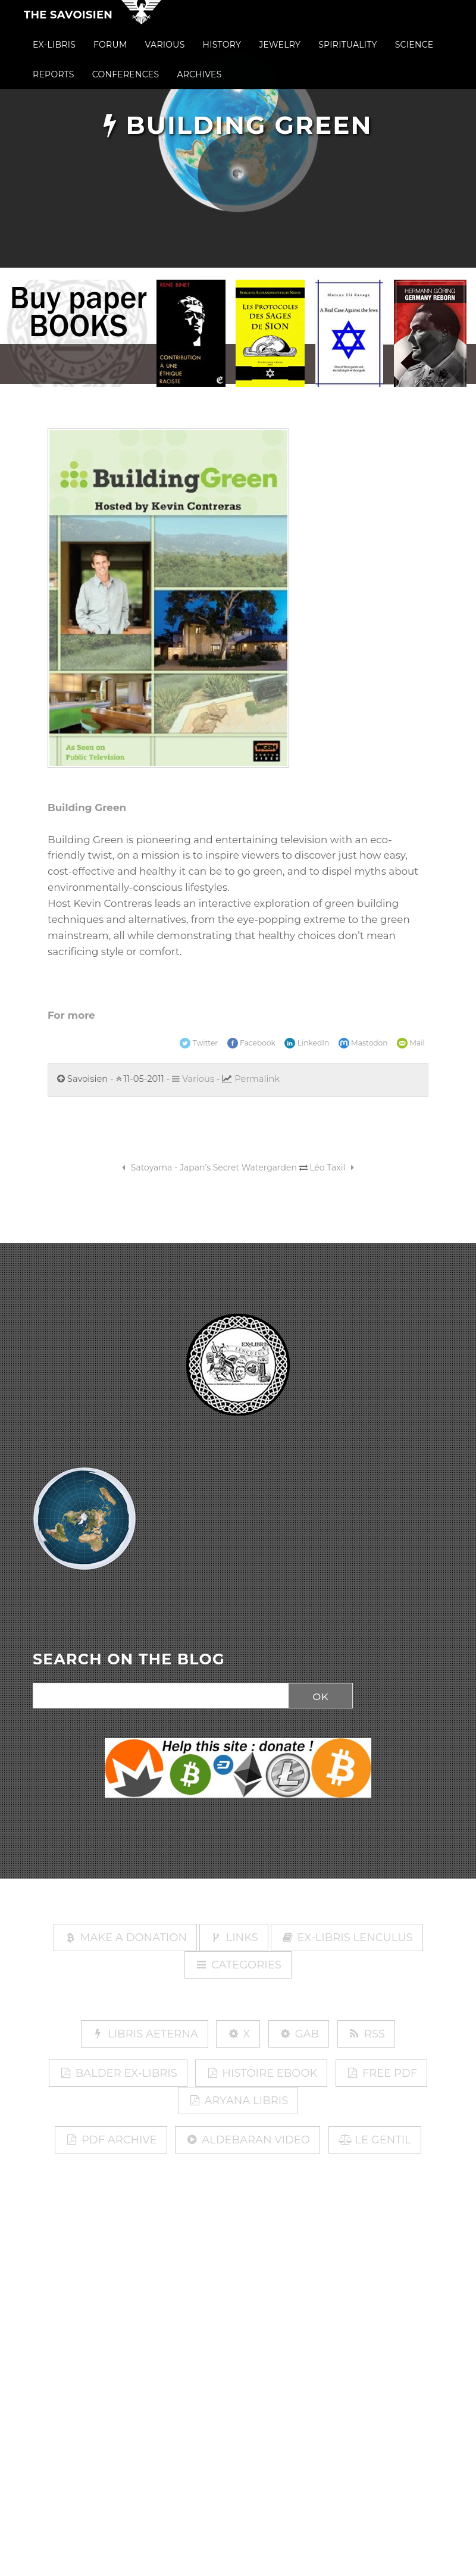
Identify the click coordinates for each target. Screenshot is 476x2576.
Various (193, 1078)
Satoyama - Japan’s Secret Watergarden (207, 1167)
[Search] (157, 1695)
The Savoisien (68, 22)
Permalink (257, 1078)
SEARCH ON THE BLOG (129, 1659)
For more (71, 1015)
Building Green (87, 807)
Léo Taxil (333, 1167)
